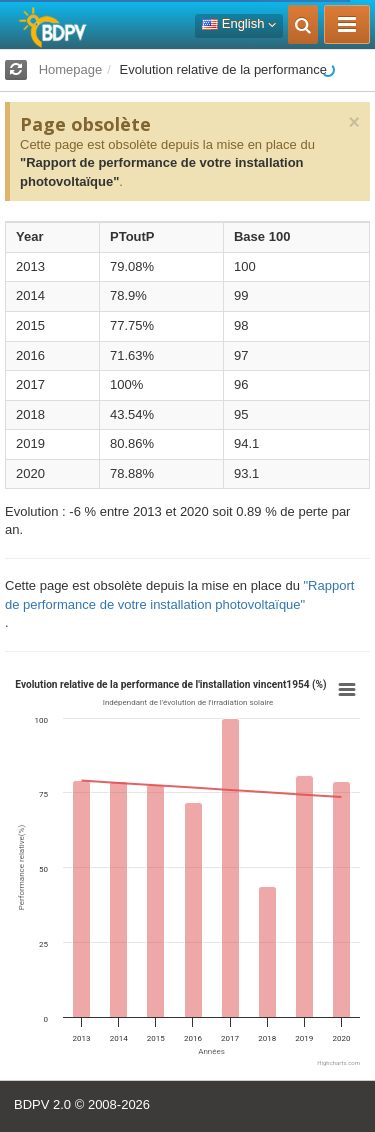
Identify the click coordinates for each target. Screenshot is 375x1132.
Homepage (71, 69)
